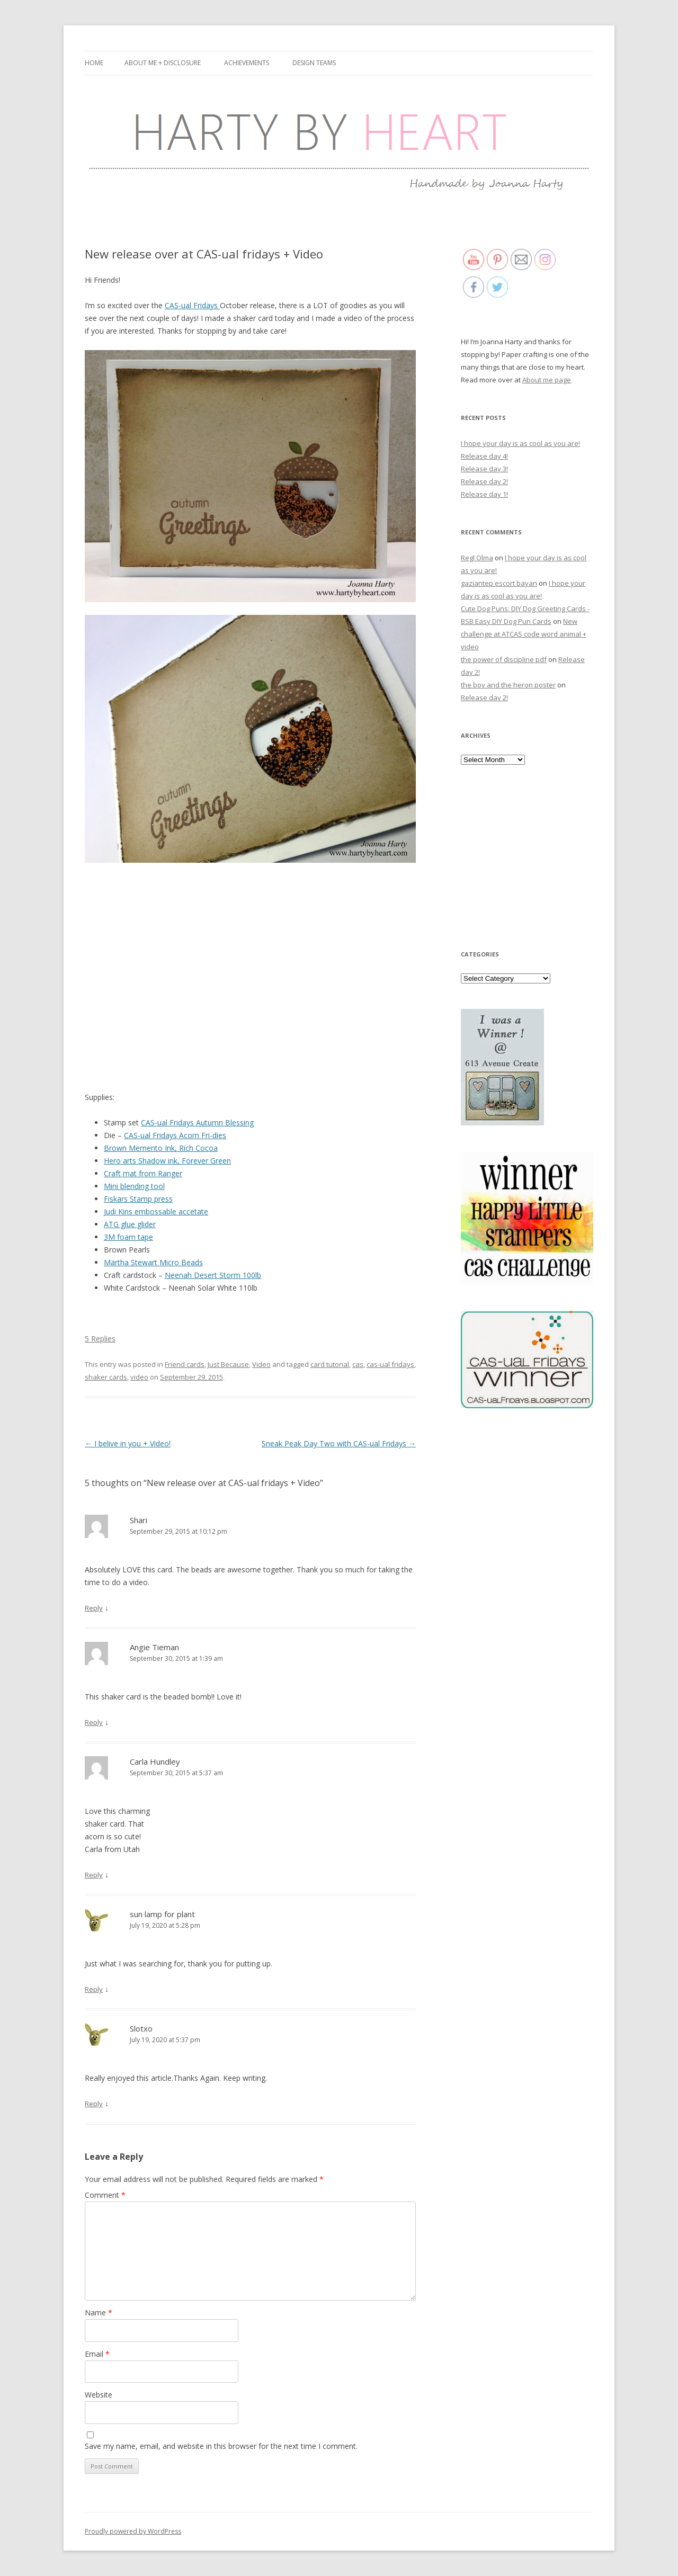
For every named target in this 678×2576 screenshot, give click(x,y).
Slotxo (141, 2028)
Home (94, 62)
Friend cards (184, 1364)
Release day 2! (484, 481)
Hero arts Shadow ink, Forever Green (167, 1161)
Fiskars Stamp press (138, 1199)
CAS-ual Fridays (192, 305)
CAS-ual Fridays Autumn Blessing (197, 1122)
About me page (546, 379)
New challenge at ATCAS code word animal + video (523, 633)
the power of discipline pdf (504, 659)
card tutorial (329, 1364)
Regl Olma (477, 557)
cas (357, 1364)
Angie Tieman (154, 1647)
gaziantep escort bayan (499, 583)
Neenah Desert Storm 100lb (213, 1275)
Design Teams (314, 62)
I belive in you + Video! (128, 1443)
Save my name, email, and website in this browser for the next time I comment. (221, 2446)
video (139, 1377)
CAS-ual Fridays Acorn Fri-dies (175, 1135)
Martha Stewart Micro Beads (153, 1262)
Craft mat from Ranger (143, 1173)
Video (261, 1364)
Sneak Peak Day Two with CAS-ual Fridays (339, 1443)
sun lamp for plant (162, 1914)
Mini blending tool (134, 1186)
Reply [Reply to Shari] (94, 1608)
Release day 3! (484, 468)
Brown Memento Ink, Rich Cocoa (161, 1148)
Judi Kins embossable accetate (156, 1211)
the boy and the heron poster (508, 685)
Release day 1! (484, 494)
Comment (105, 2195)
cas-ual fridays (390, 1364)
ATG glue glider (130, 1224)
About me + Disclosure (162, 62)
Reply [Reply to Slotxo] (94, 2103)
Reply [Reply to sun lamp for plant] (94, 1989)
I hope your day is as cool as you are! (520, 443)
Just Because (228, 1364)
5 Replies (100, 1339)
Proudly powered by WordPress (133, 2531)
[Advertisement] (527, 856)
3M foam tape (128, 1237)
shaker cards (106, 1377)
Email (97, 2354)
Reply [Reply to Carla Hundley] (94, 1875)
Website (98, 2395)
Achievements (246, 62)
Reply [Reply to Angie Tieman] (94, 1722)
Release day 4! (484, 456)
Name (98, 2312)
